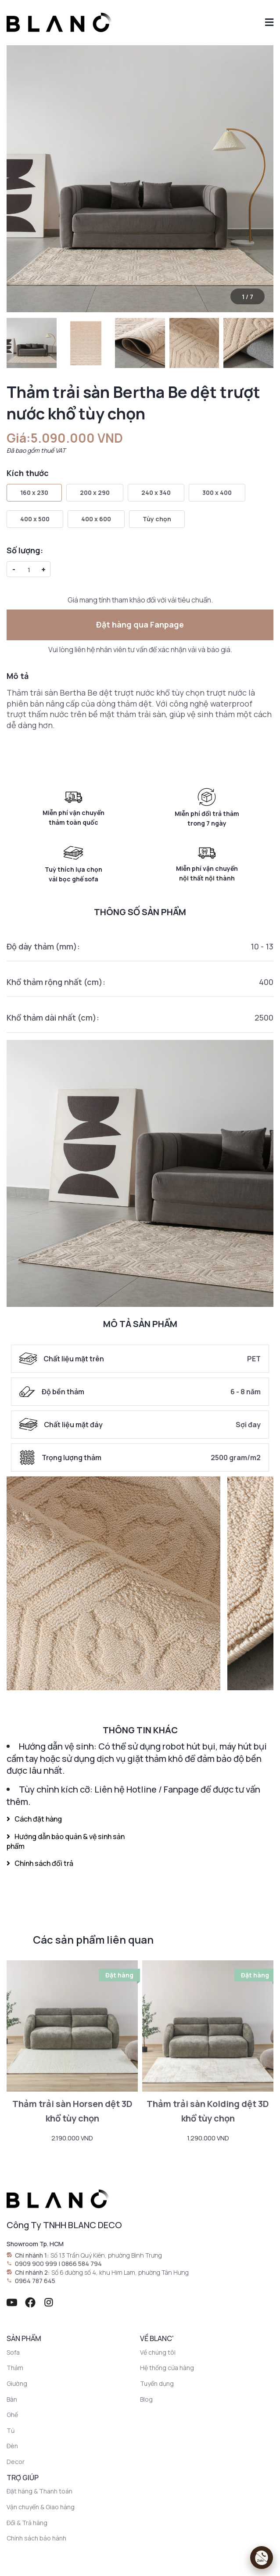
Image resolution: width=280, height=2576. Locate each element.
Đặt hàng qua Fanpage (140, 624)
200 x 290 (95, 492)
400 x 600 (96, 519)
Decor (16, 2461)
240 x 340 (156, 492)
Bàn (12, 2399)
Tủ (10, 2430)
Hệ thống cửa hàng (167, 2367)
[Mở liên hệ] (261, 2557)
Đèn (12, 2446)
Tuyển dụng (157, 2383)
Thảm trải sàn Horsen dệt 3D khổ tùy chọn (72, 2111)
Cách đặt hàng (34, 1819)
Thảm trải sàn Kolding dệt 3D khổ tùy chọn (208, 2111)
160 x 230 (34, 492)
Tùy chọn (157, 519)
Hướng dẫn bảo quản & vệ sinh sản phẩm (66, 1841)
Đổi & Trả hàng (27, 2522)
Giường (17, 2383)
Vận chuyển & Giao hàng (41, 2507)
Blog (146, 2399)
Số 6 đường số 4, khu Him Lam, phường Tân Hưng (120, 2272)
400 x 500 (35, 519)
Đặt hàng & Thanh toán (39, 2491)
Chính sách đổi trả (40, 1863)
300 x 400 (217, 492)
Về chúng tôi (158, 2352)
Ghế (12, 2414)
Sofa (13, 2352)
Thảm (15, 2367)
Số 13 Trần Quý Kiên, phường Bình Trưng (106, 2255)
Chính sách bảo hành (36, 2538)
